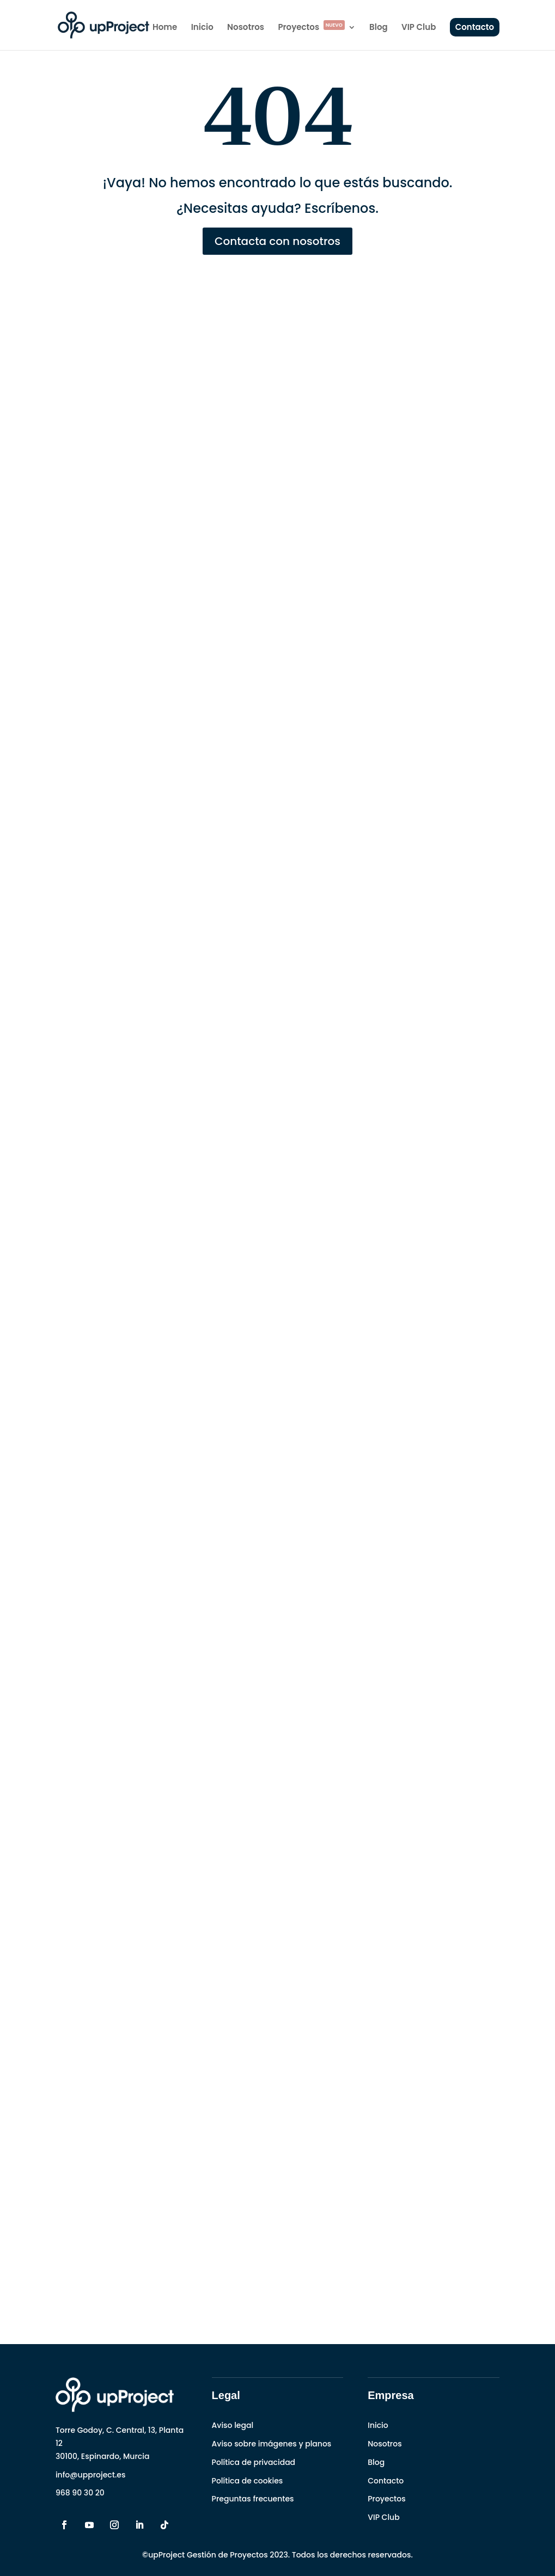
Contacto (474, 27)
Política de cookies (247, 2480)
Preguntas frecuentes (253, 2498)
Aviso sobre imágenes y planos (272, 2443)
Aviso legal (233, 2425)
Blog (378, 28)
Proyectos (311, 28)
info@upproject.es (91, 2474)
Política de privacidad (254, 2462)
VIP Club (418, 28)
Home (165, 28)
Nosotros (245, 28)
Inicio (202, 28)
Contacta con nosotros (277, 241)
